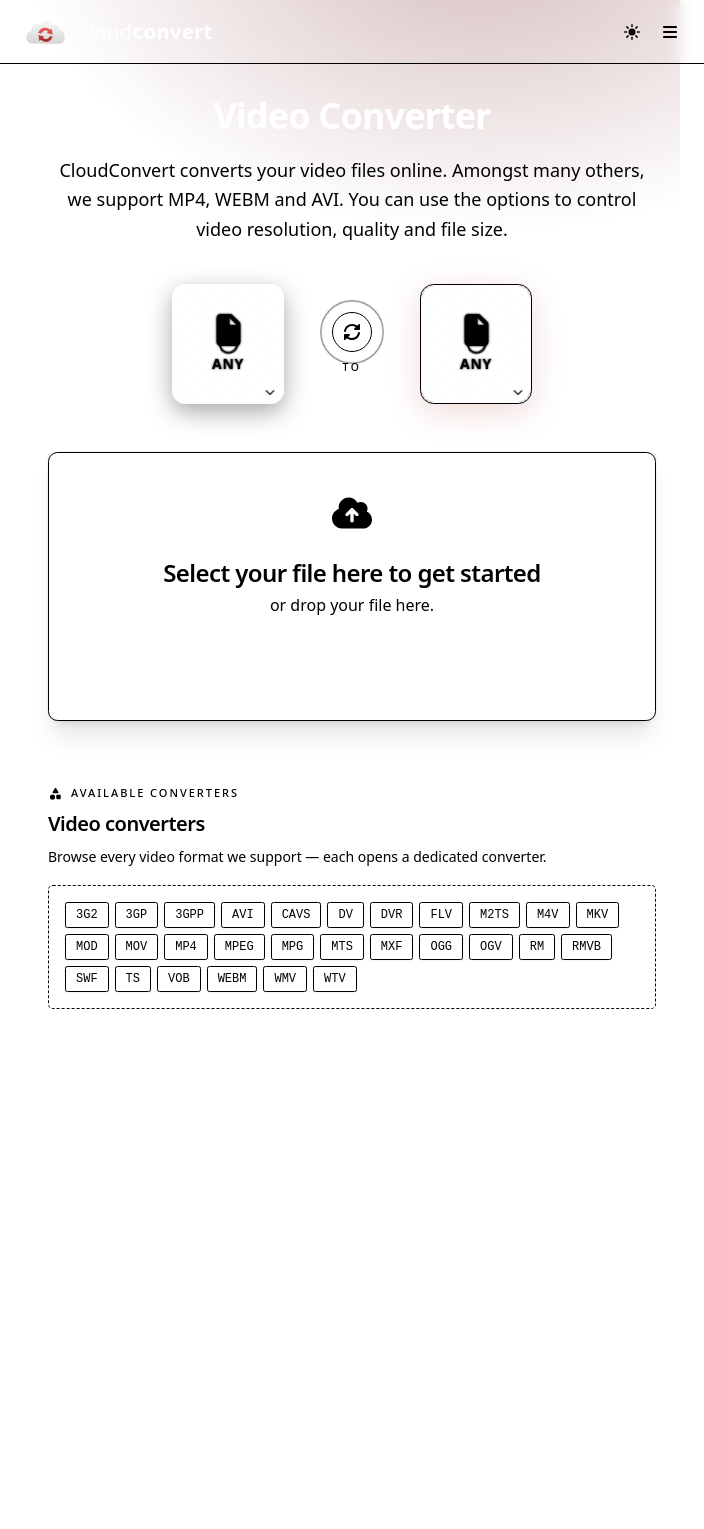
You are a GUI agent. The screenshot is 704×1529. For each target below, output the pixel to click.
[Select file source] (417, 661)
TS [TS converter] (133, 979)
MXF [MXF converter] (392, 947)
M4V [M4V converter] (548, 915)
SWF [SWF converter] (87, 979)
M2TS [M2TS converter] (494, 915)
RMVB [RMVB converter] (586, 947)
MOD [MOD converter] (87, 947)
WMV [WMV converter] (285, 979)
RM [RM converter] (537, 947)
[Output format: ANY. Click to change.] (476, 344)
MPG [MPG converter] (293, 947)
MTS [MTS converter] (342, 947)
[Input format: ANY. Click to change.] (228, 344)
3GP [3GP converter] (137, 915)
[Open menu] (670, 32)
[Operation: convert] (352, 332)
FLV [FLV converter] (441, 915)
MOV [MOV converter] (137, 947)
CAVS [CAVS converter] (296, 915)
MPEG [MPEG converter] (239, 947)
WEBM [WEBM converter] (232, 979)
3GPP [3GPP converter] (189, 915)
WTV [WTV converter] (335, 979)
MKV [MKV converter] (598, 915)
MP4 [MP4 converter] (186, 947)
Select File (332, 661)
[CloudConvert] (118, 32)
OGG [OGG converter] (441, 947)
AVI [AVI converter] (243, 915)
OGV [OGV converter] (491, 947)
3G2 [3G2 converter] (87, 915)
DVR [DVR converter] (392, 915)
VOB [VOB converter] (179, 979)
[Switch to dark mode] (632, 32)
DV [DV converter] (345, 915)
